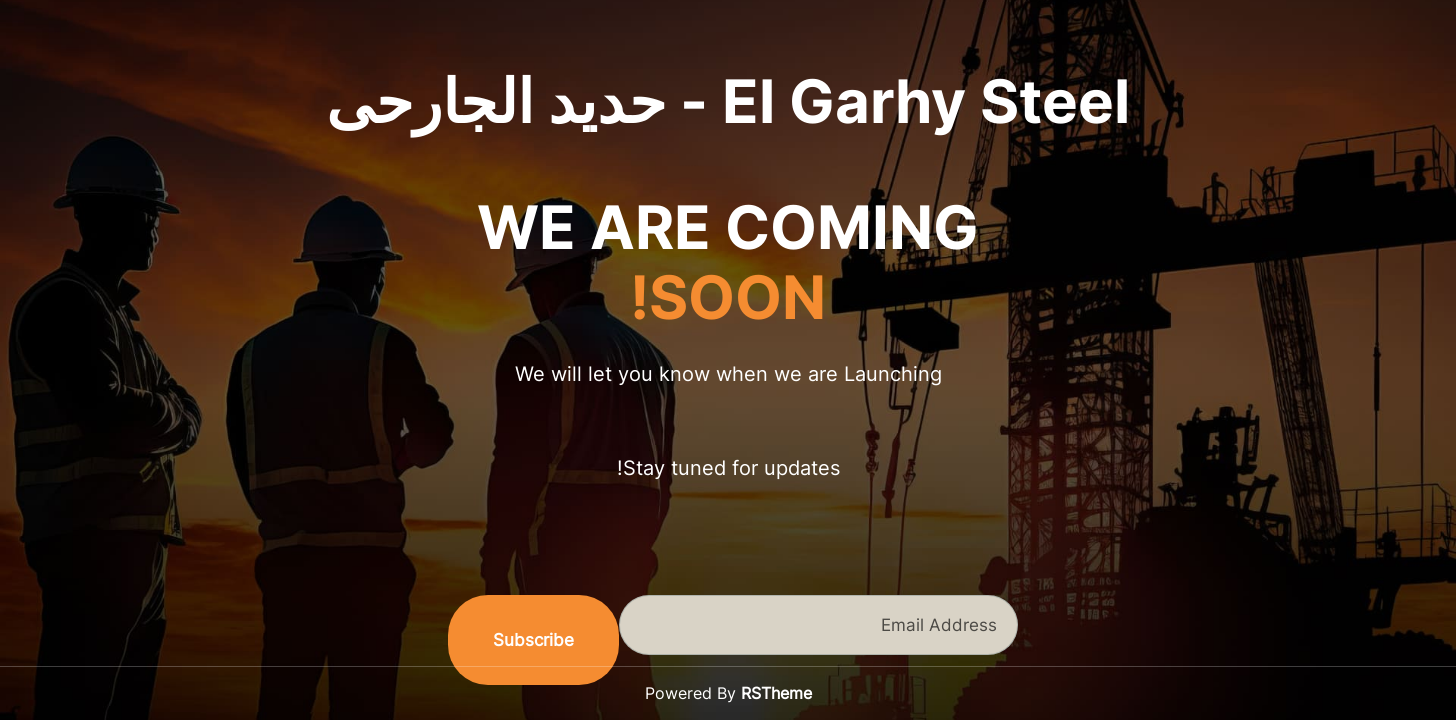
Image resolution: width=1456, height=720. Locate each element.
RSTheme (776, 693)
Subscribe (533, 640)
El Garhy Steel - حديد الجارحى (728, 101)
